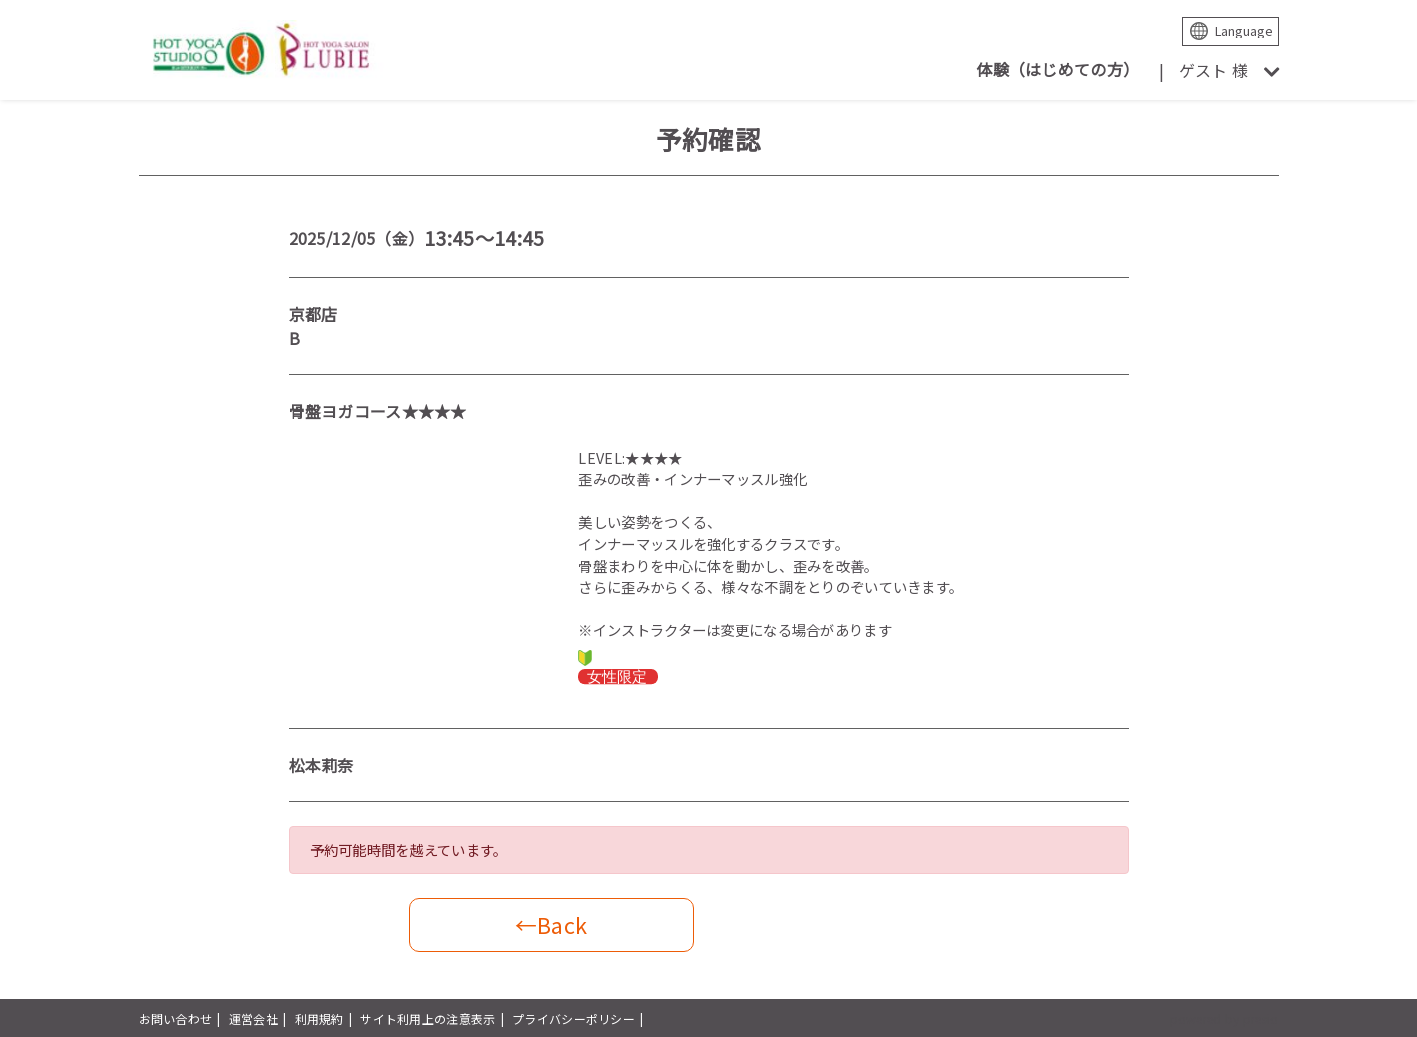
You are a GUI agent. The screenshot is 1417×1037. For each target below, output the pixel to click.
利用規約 (319, 1018)
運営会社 (253, 1018)
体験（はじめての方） (1057, 69)
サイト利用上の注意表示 (427, 1018)
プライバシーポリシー (573, 1018)
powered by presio (1224, 1018)
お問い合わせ (176, 1018)
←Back (551, 924)
